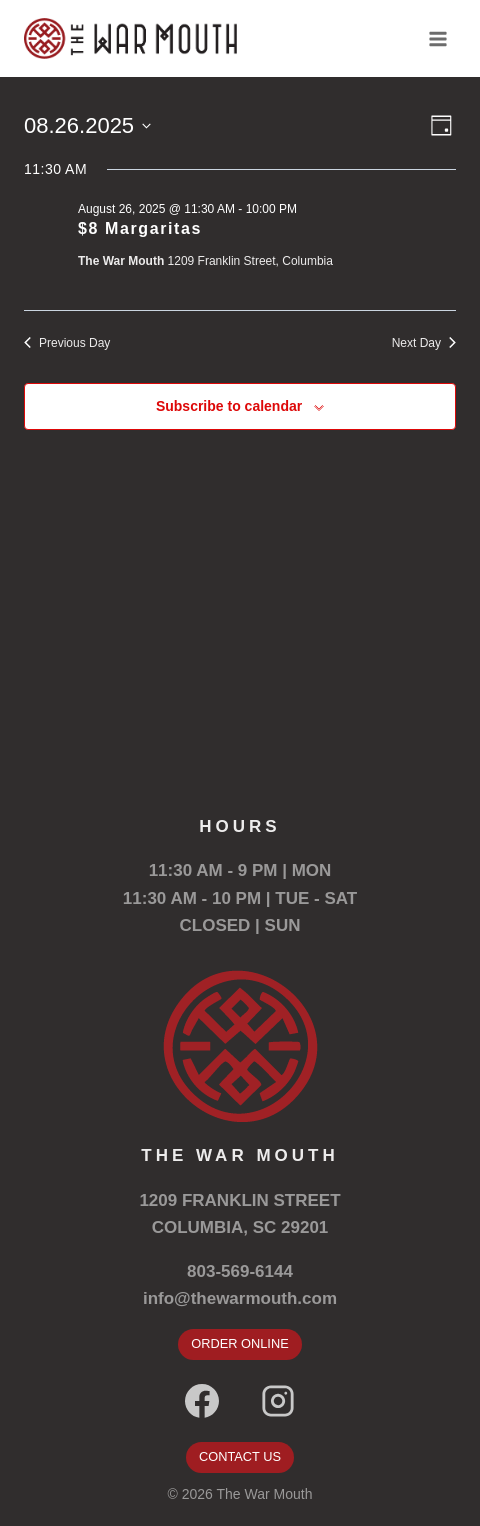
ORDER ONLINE (239, 1343)
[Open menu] (437, 38)
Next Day (424, 343)
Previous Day (67, 343)
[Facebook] (202, 1401)
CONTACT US (240, 1456)
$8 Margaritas (140, 228)
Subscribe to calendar (229, 406)
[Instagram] (278, 1401)
